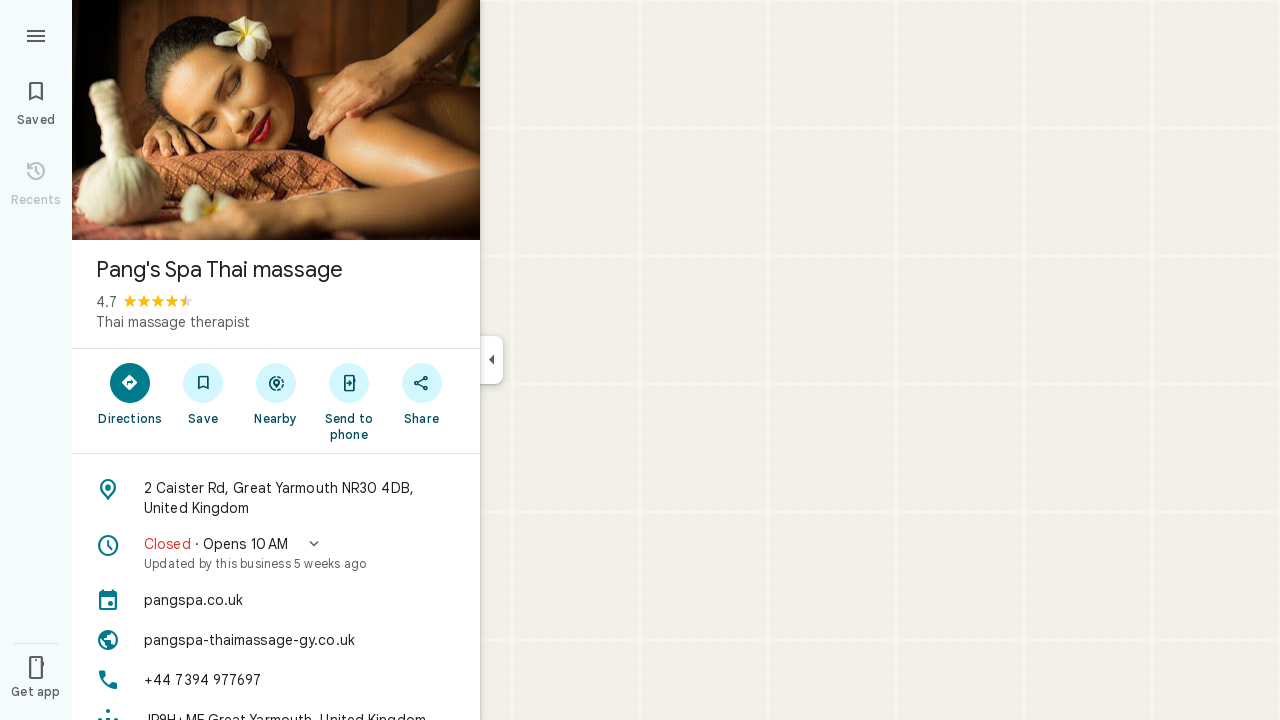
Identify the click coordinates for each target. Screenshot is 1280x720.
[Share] (421, 393)
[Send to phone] (348, 401)
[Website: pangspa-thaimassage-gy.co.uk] (276, 640)
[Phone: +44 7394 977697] (276, 680)
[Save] (203, 393)
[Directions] (130, 393)
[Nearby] (276, 393)
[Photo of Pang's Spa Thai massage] (276, 120)
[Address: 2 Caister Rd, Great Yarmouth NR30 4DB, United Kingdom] (276, 498)
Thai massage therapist (173, 322)
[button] (276, 553)
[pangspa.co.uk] (276, 600)
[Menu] (36, 34)
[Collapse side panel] (491, 360)
